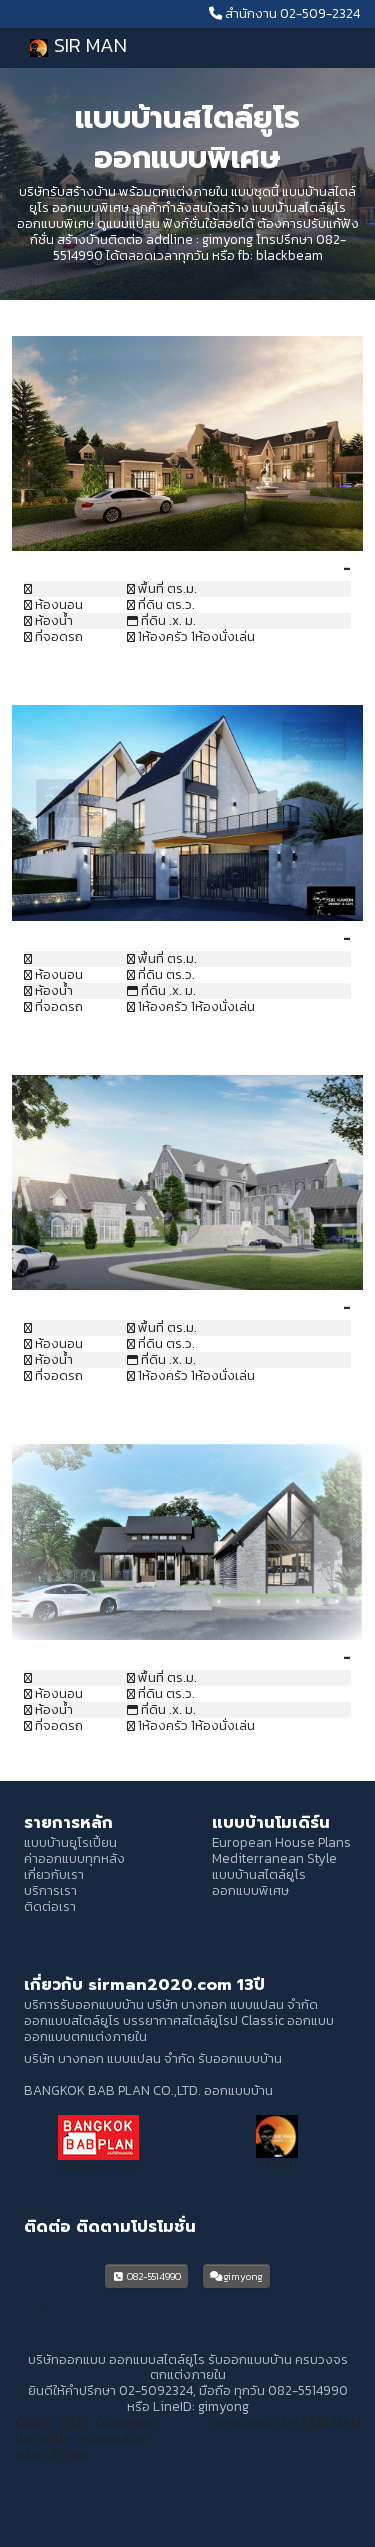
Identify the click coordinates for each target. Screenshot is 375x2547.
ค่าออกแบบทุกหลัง (74, 1858)
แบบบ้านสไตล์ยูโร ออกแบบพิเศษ (259, 1882)
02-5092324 (156, 2390)
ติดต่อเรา (50, 1906)
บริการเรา (50, 1890)
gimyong (227, 239)
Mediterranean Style (274, 1858)
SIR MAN (75, 46)
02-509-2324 (320, 13)
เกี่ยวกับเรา (54, 1874)
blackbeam (289, 255)
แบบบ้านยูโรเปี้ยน (70, 1842)
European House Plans (281, 1842)
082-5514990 (146, 2276)
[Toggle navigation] (323, 48)
